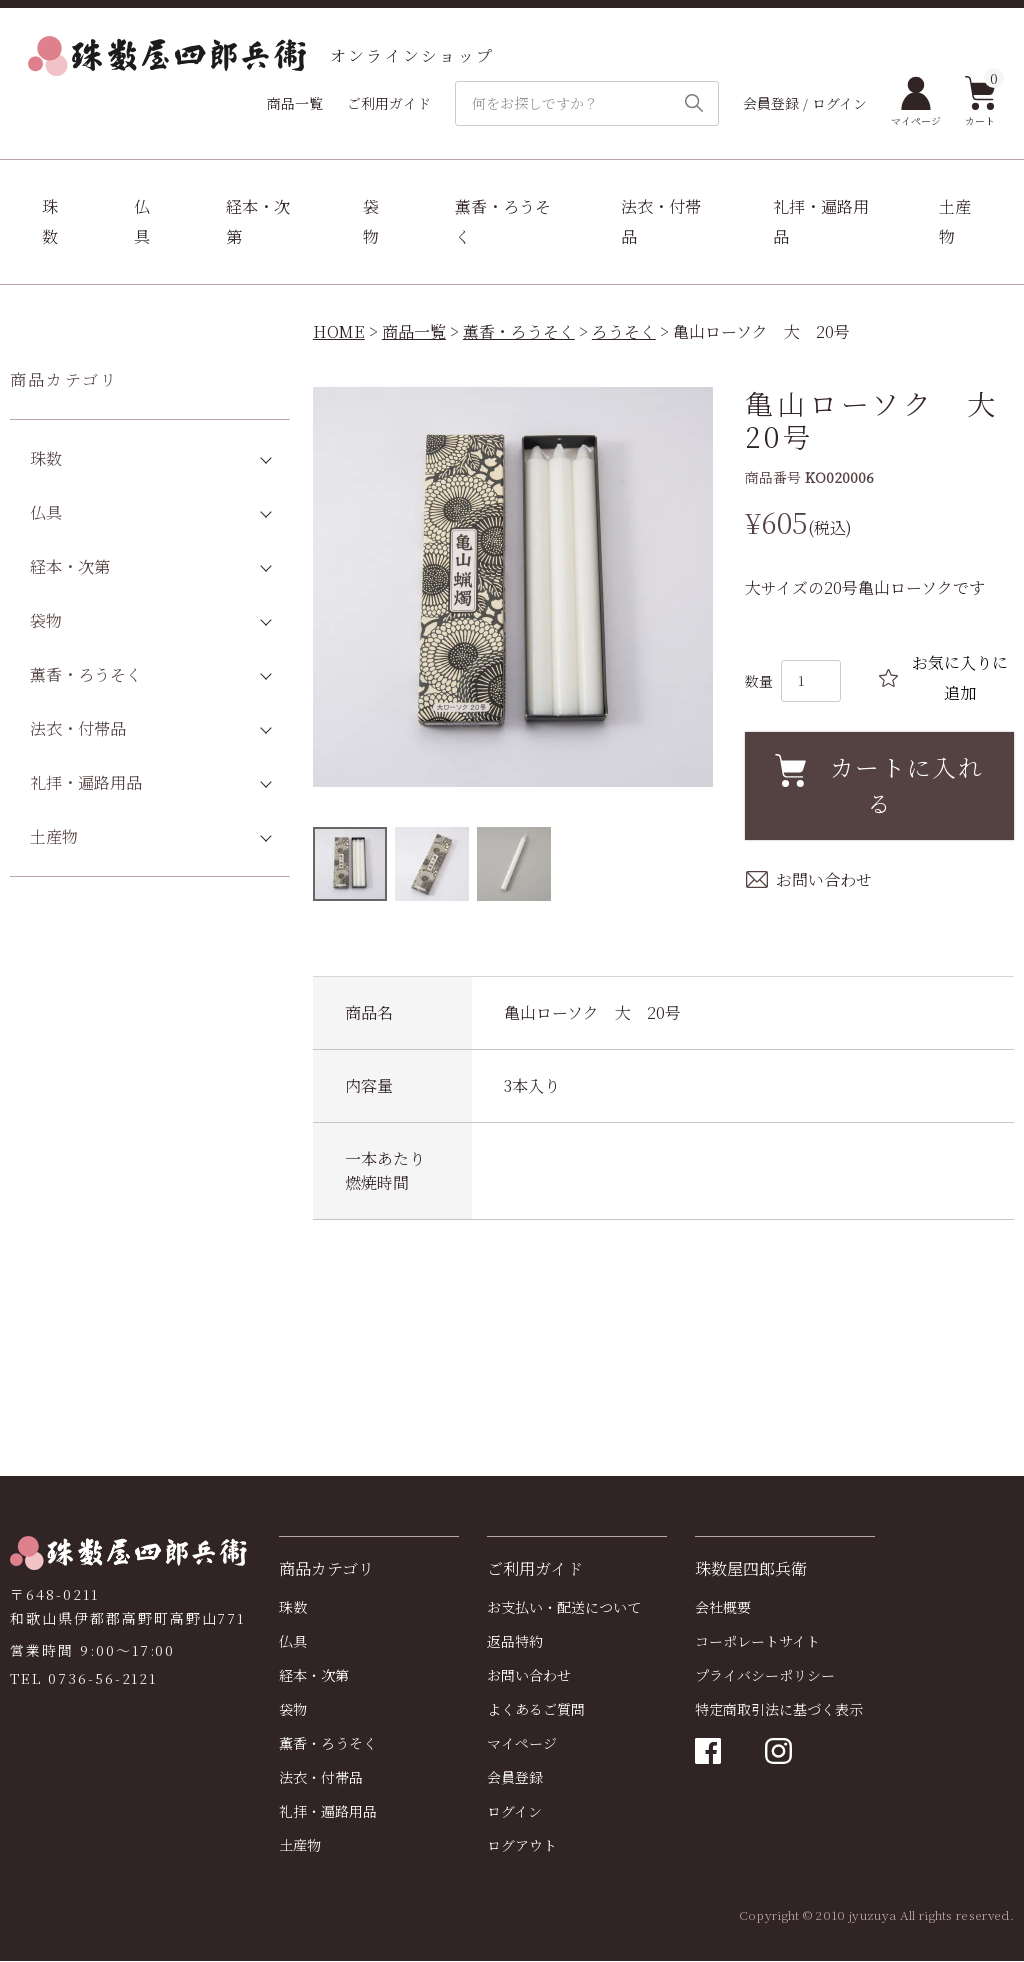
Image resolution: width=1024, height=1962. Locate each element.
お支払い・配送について (564, 1608)
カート (980, 102)
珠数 (50, 221)
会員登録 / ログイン (805, 103)
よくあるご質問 (536, 1710)
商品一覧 (295, 103)
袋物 (371, 221)
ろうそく (624, 331)
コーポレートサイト (757, 1642)
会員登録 (515, 1778)
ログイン (514, 1812)
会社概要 (723, 1608)
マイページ (916, 102)
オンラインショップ (261, 56)
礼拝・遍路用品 (821, 221)
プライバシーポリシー (765, 1676)
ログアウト (522, 1846)
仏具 (142, 221)
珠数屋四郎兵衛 (751, 1569)
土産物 (955, 221)
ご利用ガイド (389, 103)
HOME (339, 331)
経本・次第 (258, 221)
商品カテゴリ (64, 379)
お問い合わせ (529, 1676)
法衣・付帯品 (661, 221)
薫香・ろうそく (503, 221)
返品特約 (515, 1642)
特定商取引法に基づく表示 (779, 1710)
